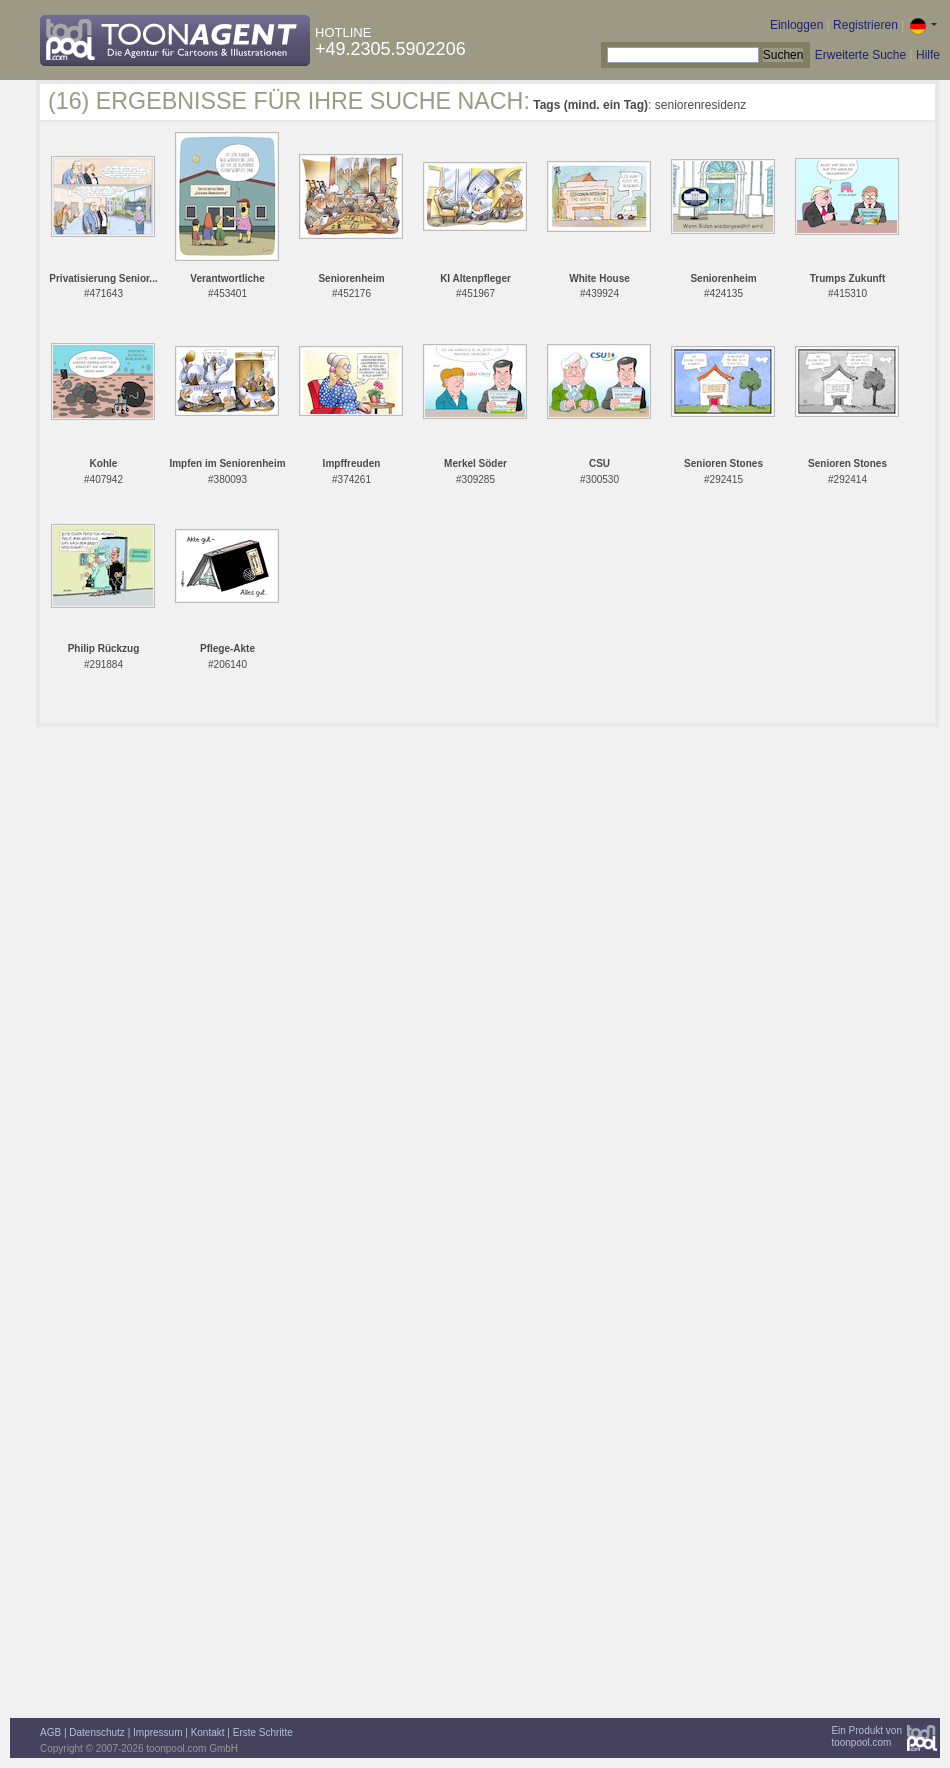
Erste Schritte (263, 1732)
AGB (50, 1732)
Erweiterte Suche (860, 55)
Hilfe (928, 55)
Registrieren (865, 25)
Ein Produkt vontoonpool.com (866, 1736)
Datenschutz (97, 1732)
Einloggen (796, 25)
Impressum (157, 1732)
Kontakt (208, 1732)
